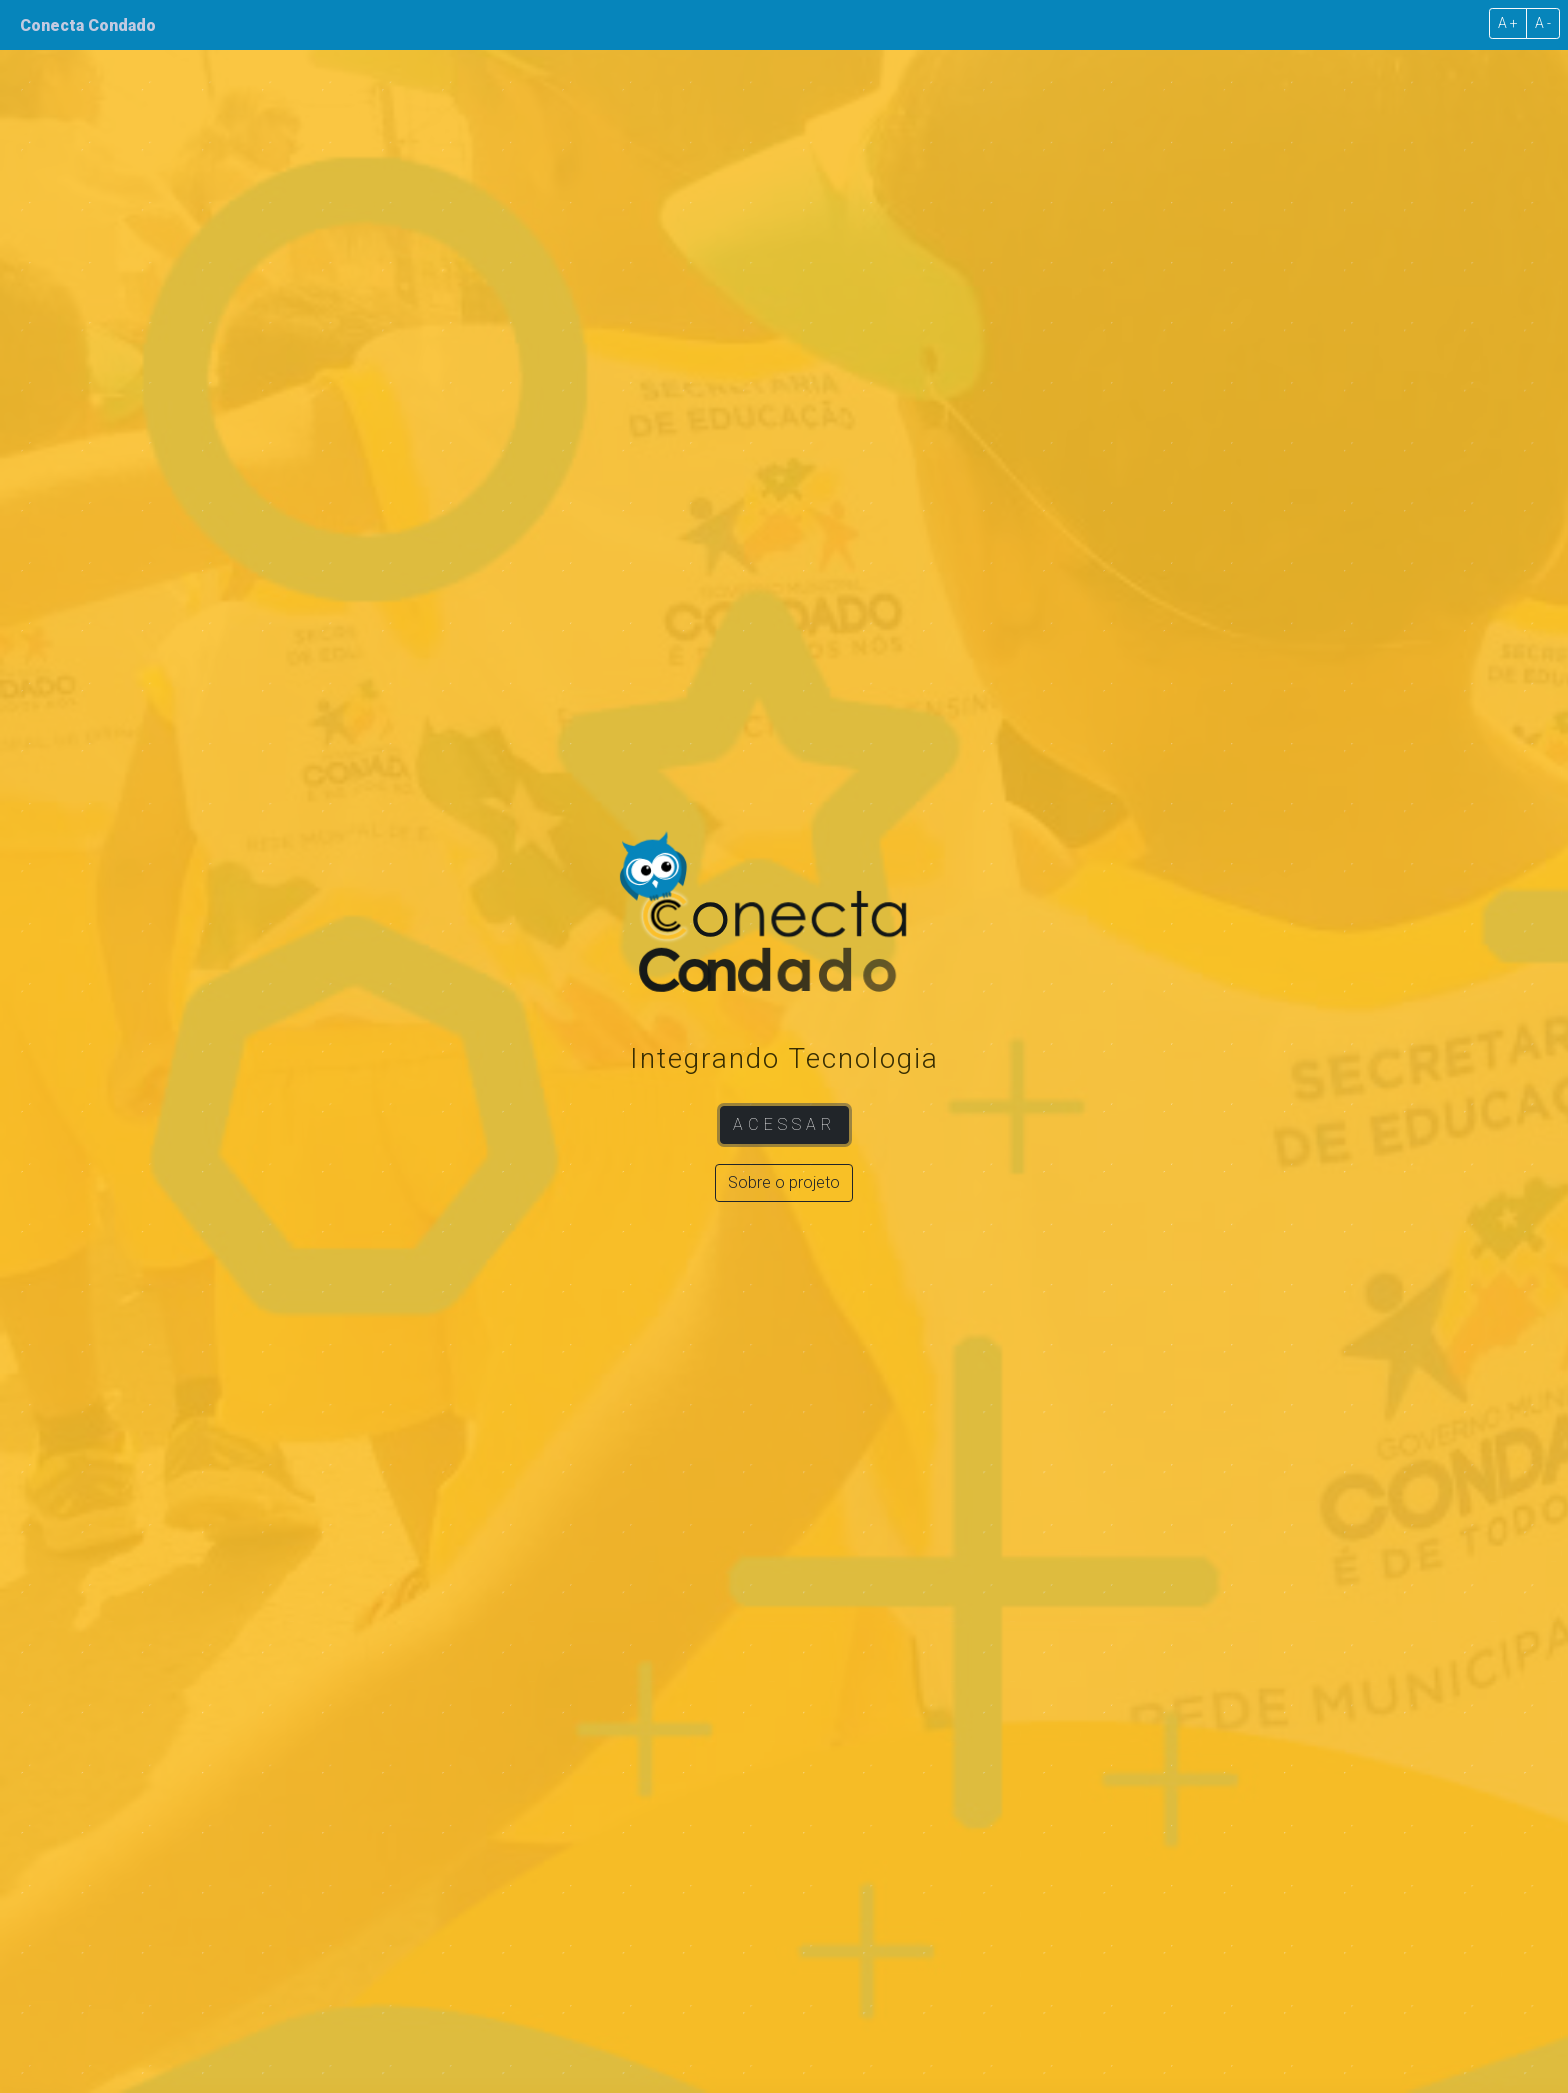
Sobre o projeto (784, 1182)
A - (1543, 23)
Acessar (784, 1124)
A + (1508, 23)
